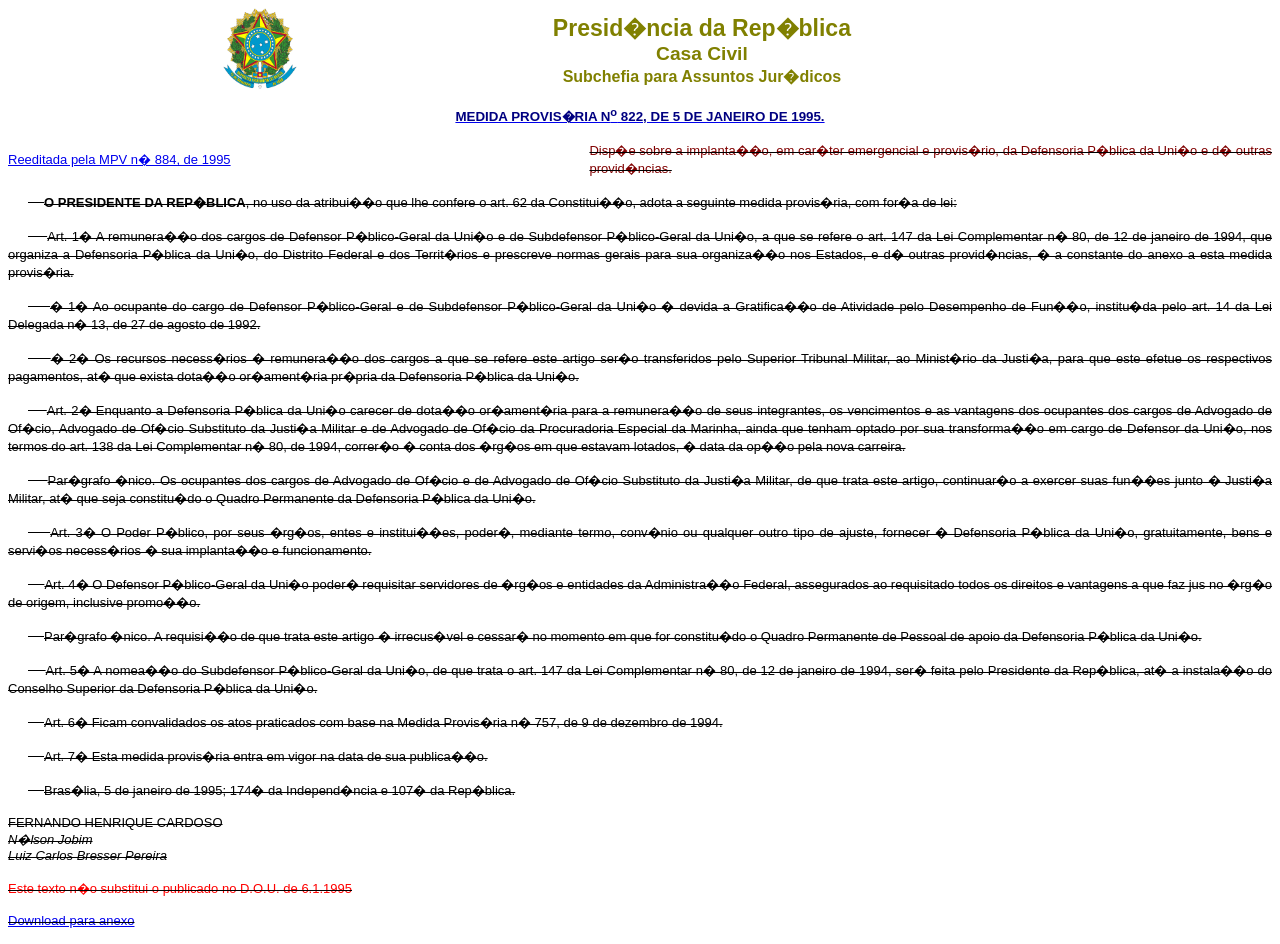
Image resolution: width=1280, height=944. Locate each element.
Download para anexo (71, 920)
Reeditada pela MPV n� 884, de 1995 (119, 159)
